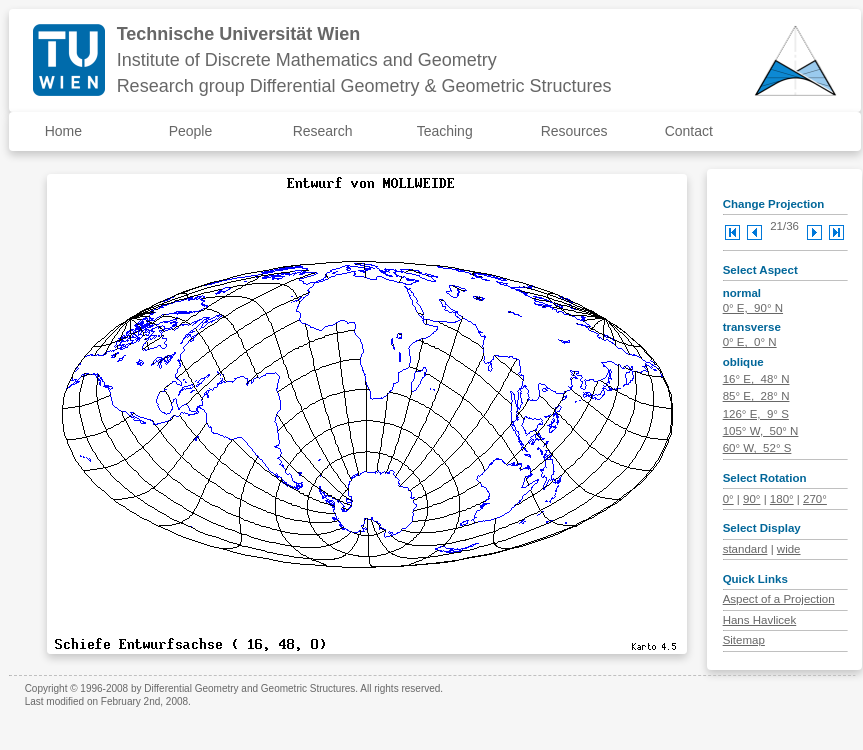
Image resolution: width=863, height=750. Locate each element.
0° (728, 499)
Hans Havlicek (760, 620)
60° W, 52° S (757, 448)
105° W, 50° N (761, 431)
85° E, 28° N (756, 396)
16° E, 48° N (756, 379)
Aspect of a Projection (779, 599)
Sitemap (744, 640)
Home (63, 131)
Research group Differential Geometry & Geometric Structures (364, 86)
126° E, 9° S (756, 414)
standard (745, 549)
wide (789, 549)
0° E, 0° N (750, 342)
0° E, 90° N (753, 308)
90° (751, 499)
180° (782, 499)
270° (815, 499)
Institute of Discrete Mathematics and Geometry (307, 60)
